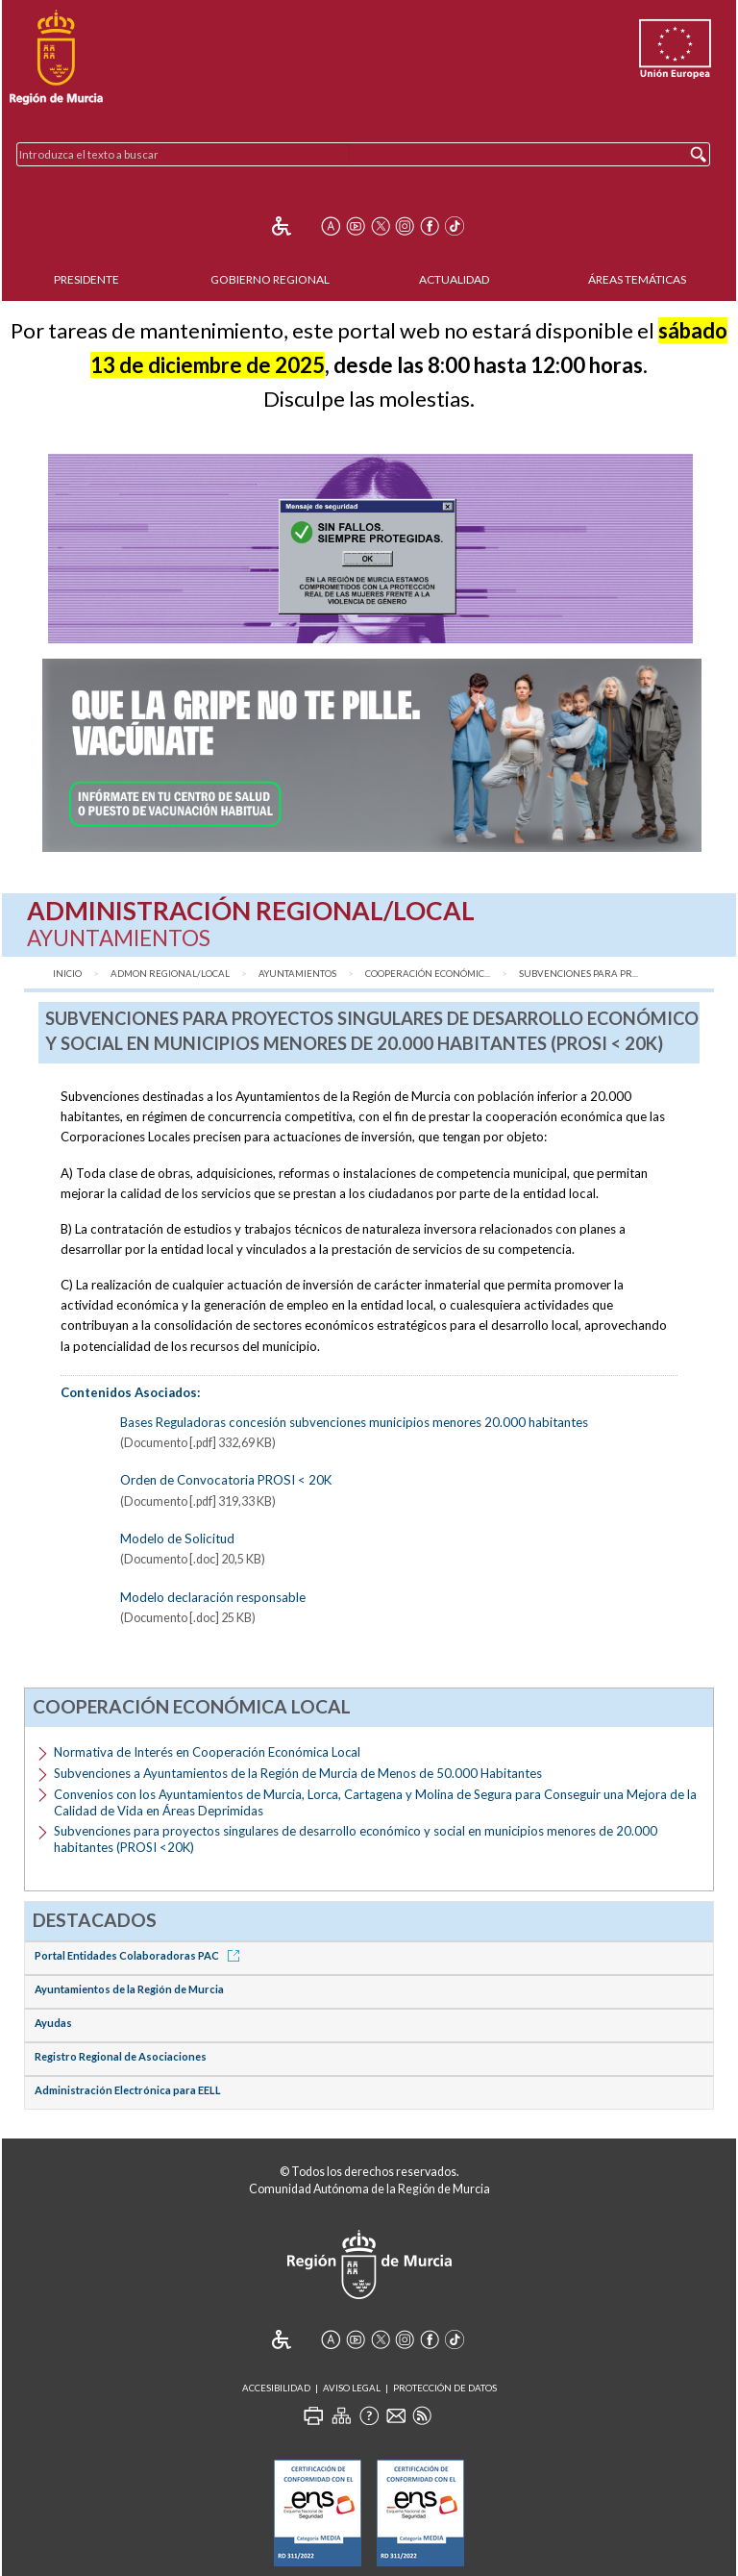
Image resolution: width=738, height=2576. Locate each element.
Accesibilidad (276, 2388)
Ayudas (53, 2022)
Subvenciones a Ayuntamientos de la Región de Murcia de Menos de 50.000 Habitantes (298, 1773)
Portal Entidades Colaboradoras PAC (140, 1955)
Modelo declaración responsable (213, 1597)
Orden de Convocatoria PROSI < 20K (226, 1480)
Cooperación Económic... (427, 973)
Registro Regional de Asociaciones (121, 2056)
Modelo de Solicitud (177, 1538)
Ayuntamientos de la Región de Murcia (129, 1989)
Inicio (67, 973)
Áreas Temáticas (637, 279)
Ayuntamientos (297, 973)
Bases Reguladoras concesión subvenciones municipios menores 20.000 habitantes (354, 1422)
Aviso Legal (352, 2388)
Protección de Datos (445, 2388)
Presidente (86, 279)
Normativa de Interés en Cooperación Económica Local (207, 1752)
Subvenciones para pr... (578, 973)
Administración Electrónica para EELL (128, 2090)
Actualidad (454, 279)
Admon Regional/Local (170, 973)
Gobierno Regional (270, 279)
